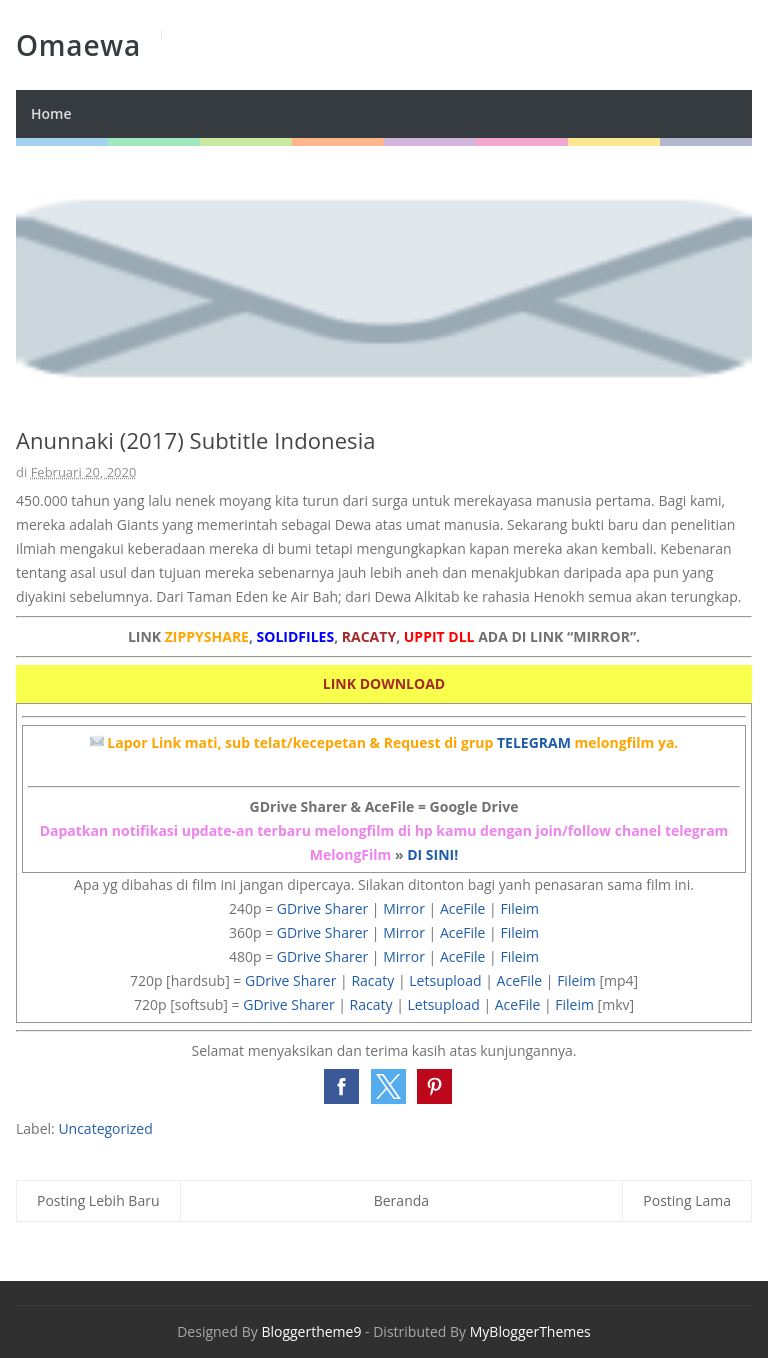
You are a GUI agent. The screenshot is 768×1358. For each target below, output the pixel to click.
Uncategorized (105, 1128)
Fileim (519, 908)
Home (51, 113)
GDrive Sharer (322, 908)
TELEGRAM (534, 742)
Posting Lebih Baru (98, 1200)
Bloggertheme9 (311, 1331)
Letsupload (445, 980)
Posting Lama (687, 1200)
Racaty (372, 980)
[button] (341, 1086)
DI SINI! (432, 854)
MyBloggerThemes (530, 1331)
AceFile (463, 908)
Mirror (404, 908)
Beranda (401, 1200)
